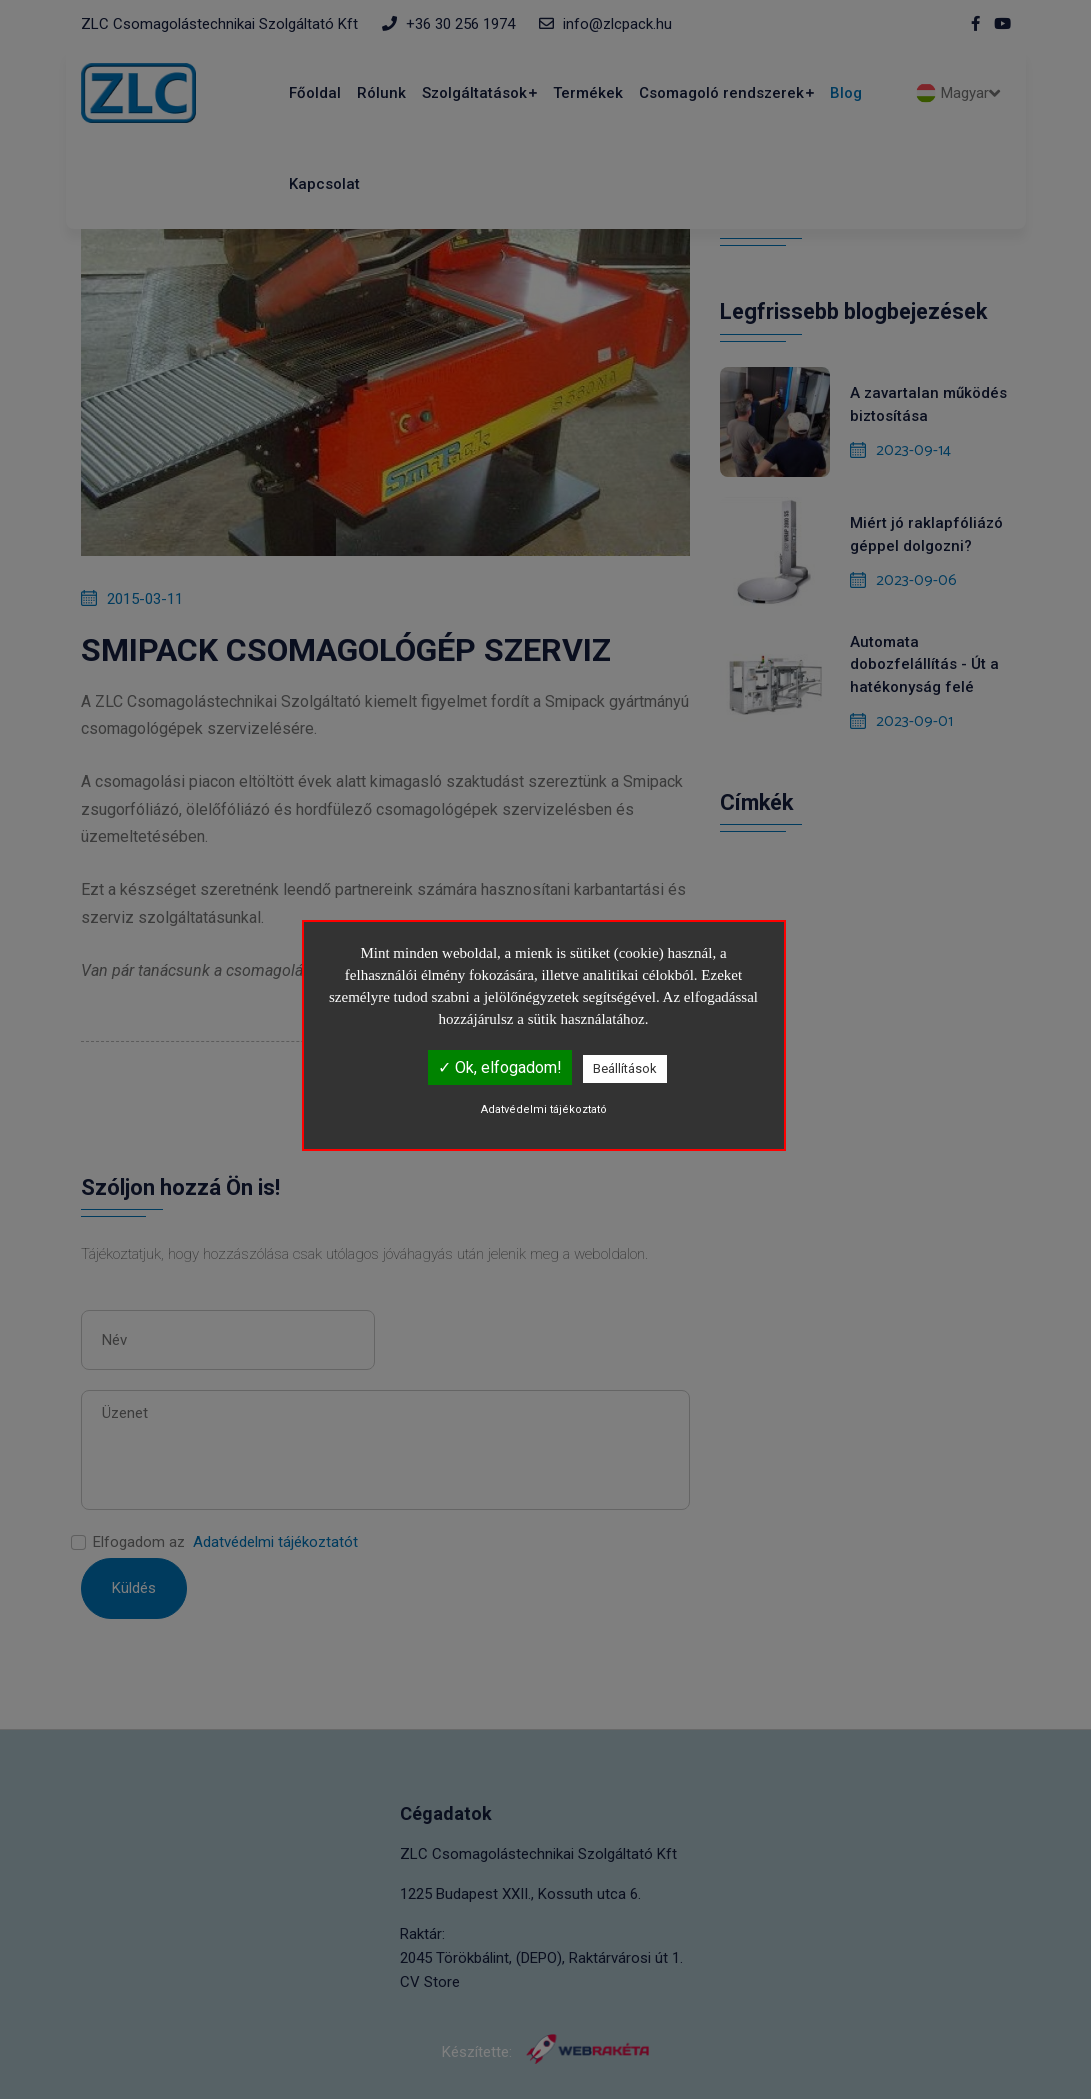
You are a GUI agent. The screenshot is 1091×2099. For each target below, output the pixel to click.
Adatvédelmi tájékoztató (544, 1109)
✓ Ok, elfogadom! (500, 1067)
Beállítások (625, 1068)
